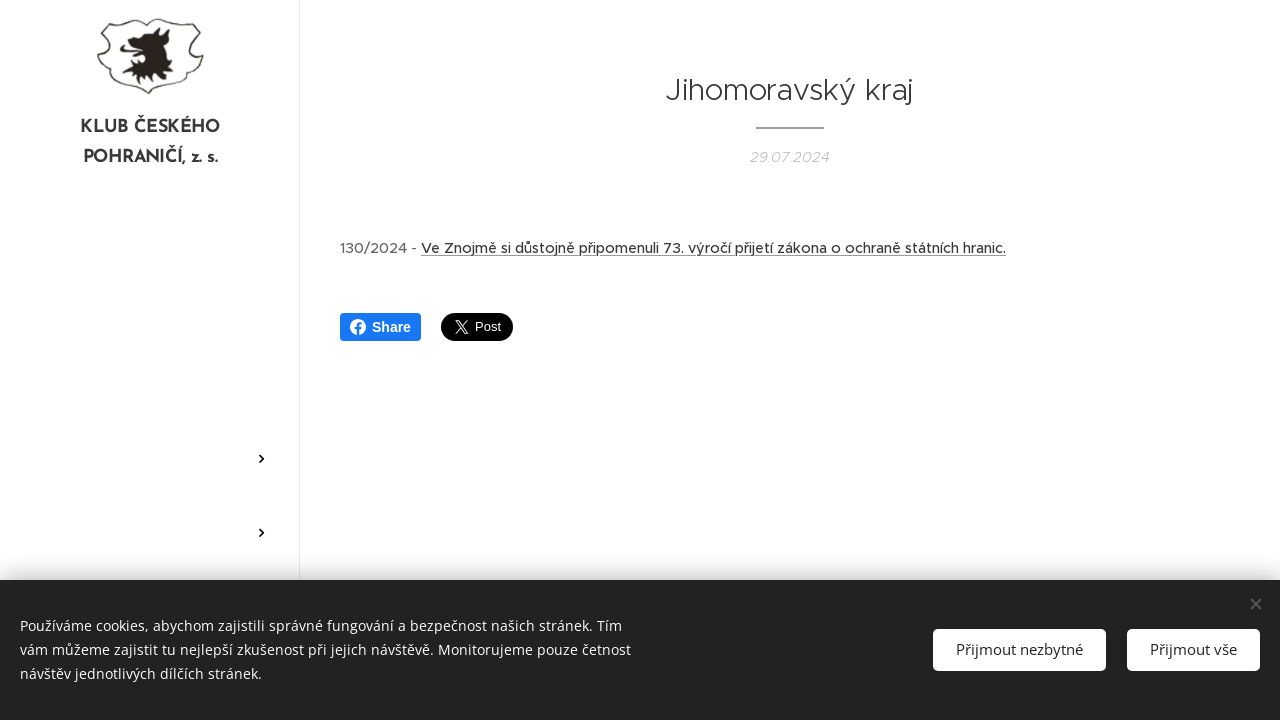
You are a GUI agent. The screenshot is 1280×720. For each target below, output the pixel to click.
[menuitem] (150, 251)
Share (380, 327)
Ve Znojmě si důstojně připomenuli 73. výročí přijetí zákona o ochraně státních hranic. (713, 248)
